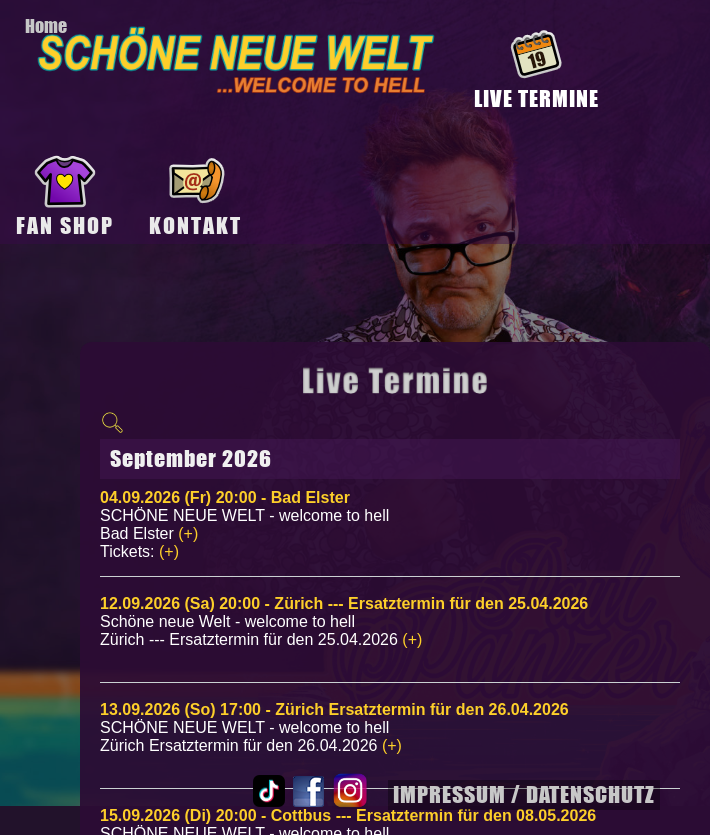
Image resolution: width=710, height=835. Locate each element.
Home (46, 26)
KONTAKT (195, 225)
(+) (188, 533)
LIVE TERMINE (536, 98)
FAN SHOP (65, 225)
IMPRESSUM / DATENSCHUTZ (524, 794)
